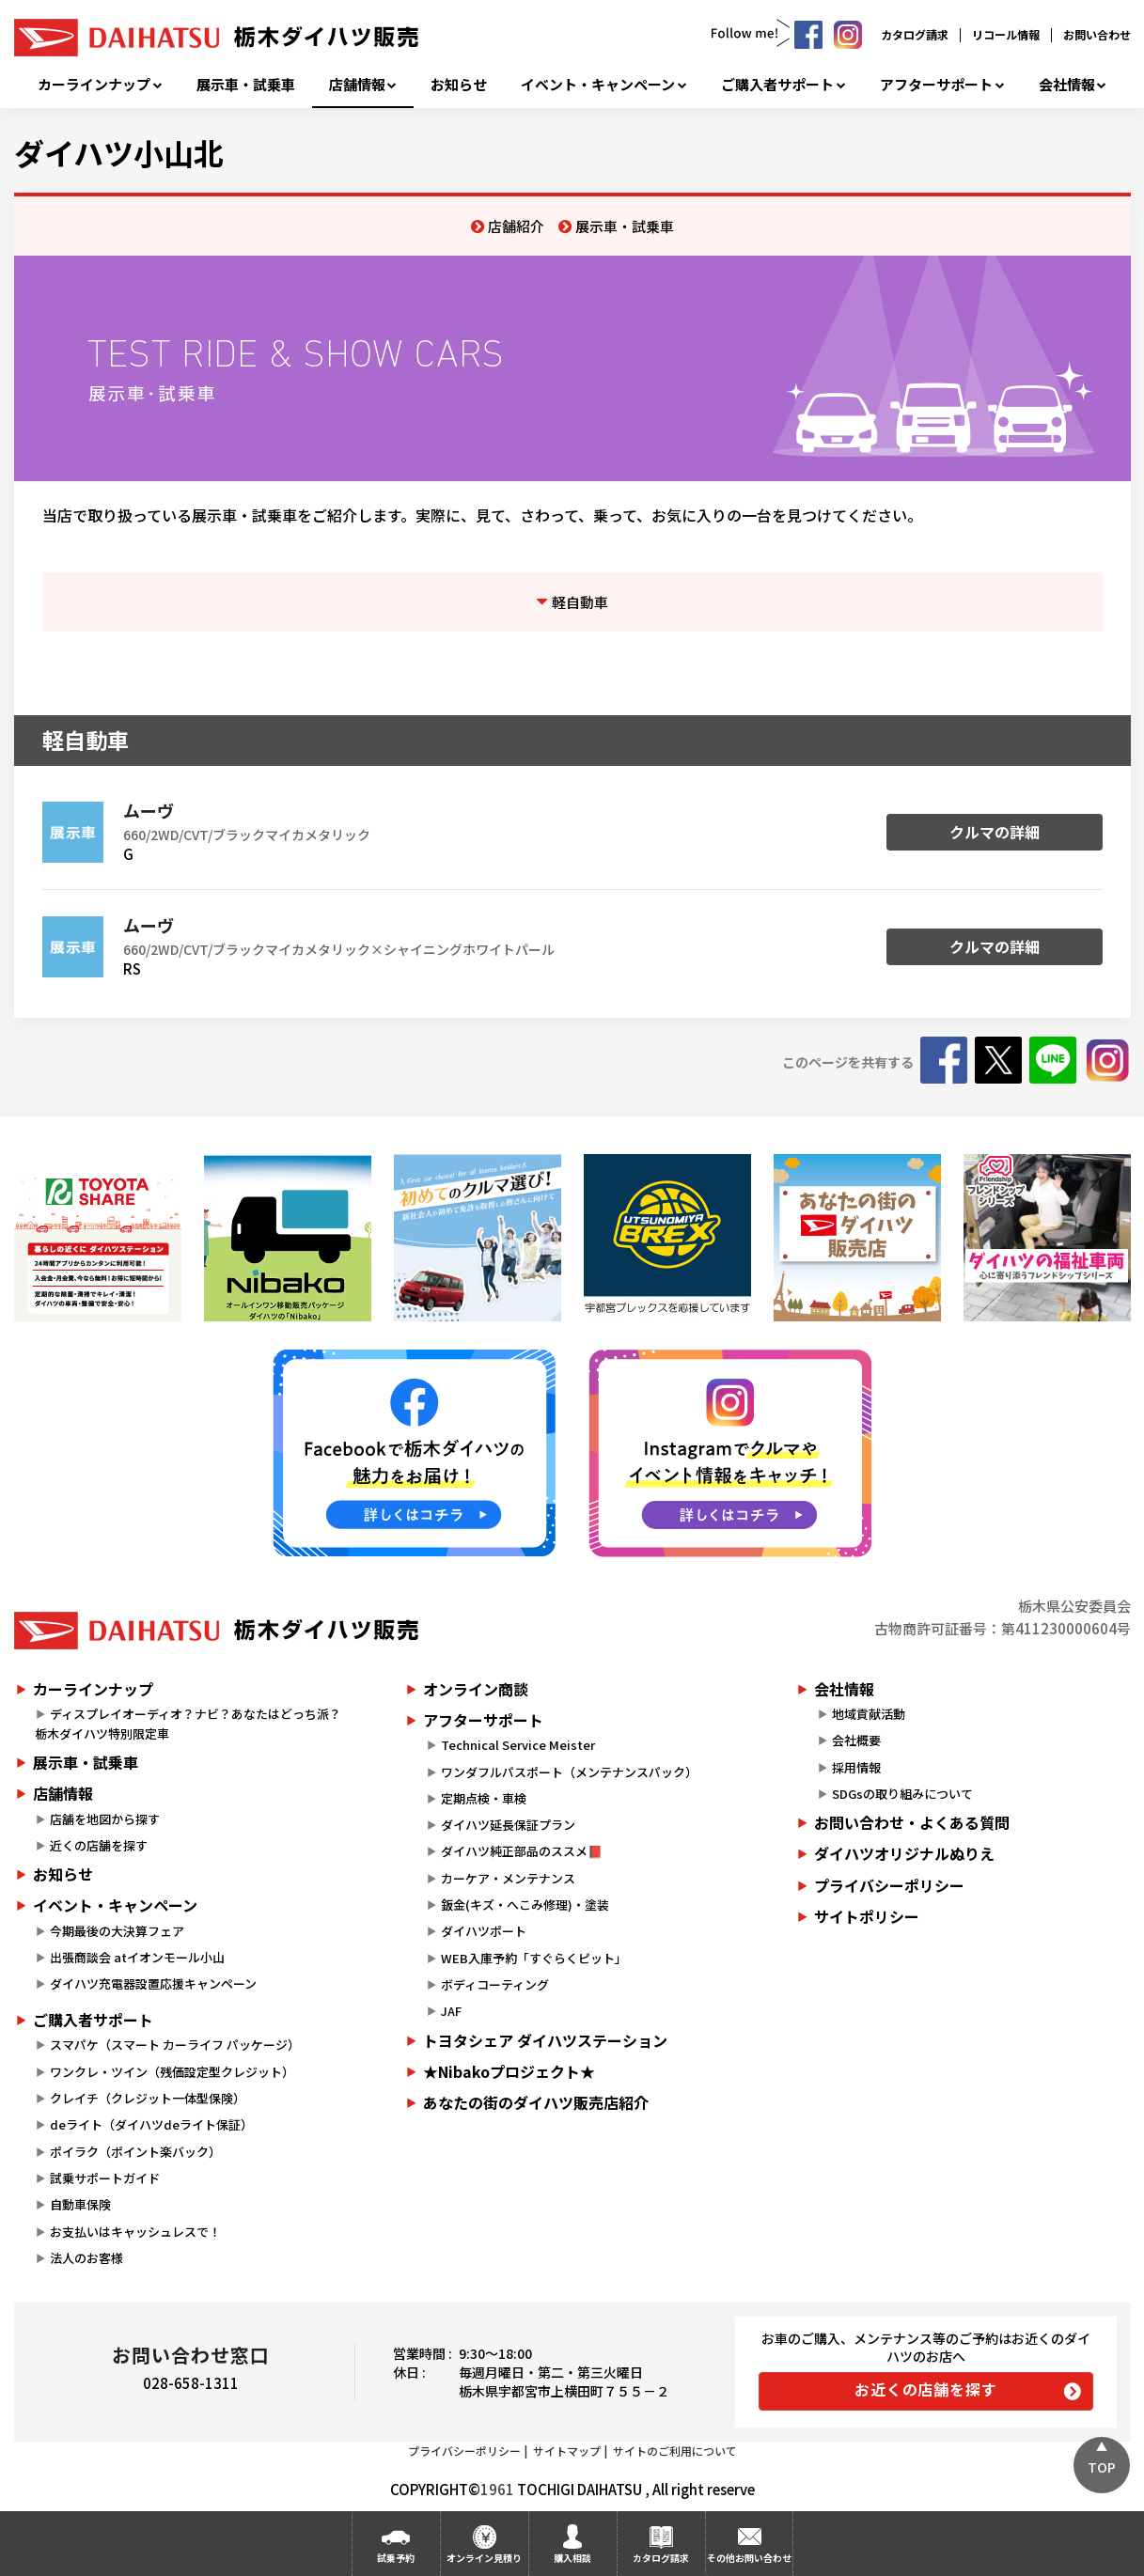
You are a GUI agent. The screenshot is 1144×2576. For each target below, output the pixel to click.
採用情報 (856, 1767)
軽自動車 (580, 602)
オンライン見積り (484, 2558)
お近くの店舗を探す (925, 2389)
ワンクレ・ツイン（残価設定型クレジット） (172, 2072)
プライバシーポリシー (889, 1885)
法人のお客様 (86, 2258)
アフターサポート (936, 84)
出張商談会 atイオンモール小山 (137, 1957)
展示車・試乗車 (245, 84)
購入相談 (572, 2558)
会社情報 (1067, 84)
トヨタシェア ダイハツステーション (545, 2040)
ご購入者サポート (777, 84)
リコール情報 (1006, 34)
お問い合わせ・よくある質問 (912, 1822)
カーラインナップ (94, 84)
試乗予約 (396, 2558)
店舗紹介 (516, 226)
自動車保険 (80, 2204)
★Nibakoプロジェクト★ (509, 2071)
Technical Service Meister (518, 1745)
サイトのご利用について (675, 2451)
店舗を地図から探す (105, 1819)
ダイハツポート (483, 1931)
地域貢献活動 (868, 1714)
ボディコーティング (495, 1984)
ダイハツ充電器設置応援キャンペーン (153, 1983)
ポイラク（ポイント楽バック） (135, 2152)
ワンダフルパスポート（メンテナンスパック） (569, 1772)
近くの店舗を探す (99, 1845)
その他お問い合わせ (749, 2558)
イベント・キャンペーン (598, 84)
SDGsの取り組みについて (902, 1794)
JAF (451, 2011)
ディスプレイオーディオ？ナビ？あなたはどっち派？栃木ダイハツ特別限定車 (188, 1723)
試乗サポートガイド (105, 2178)
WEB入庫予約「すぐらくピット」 (534, 1958)
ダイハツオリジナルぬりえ (904, 1853)
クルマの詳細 (994, 831)
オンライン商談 (475, 1689)
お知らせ (459, 84)
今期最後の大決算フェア (117, 1931)
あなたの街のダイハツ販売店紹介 (536, 2102)
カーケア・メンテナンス (508, 1878)
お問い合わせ (1097, 34)
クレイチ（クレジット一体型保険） (147, 2098)
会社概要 (856, 1740)
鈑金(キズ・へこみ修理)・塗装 (525, 1904)
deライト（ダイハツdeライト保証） (151, 2124)
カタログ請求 (914, 34)
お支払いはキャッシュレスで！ (135, 2231)
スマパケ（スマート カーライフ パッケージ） (175, 2044)
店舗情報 (357, 84)
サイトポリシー (866, 1916)
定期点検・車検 (483, 1798)
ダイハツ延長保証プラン (508, 1825)
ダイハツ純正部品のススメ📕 (522, 1851)
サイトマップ (567, 2451)
